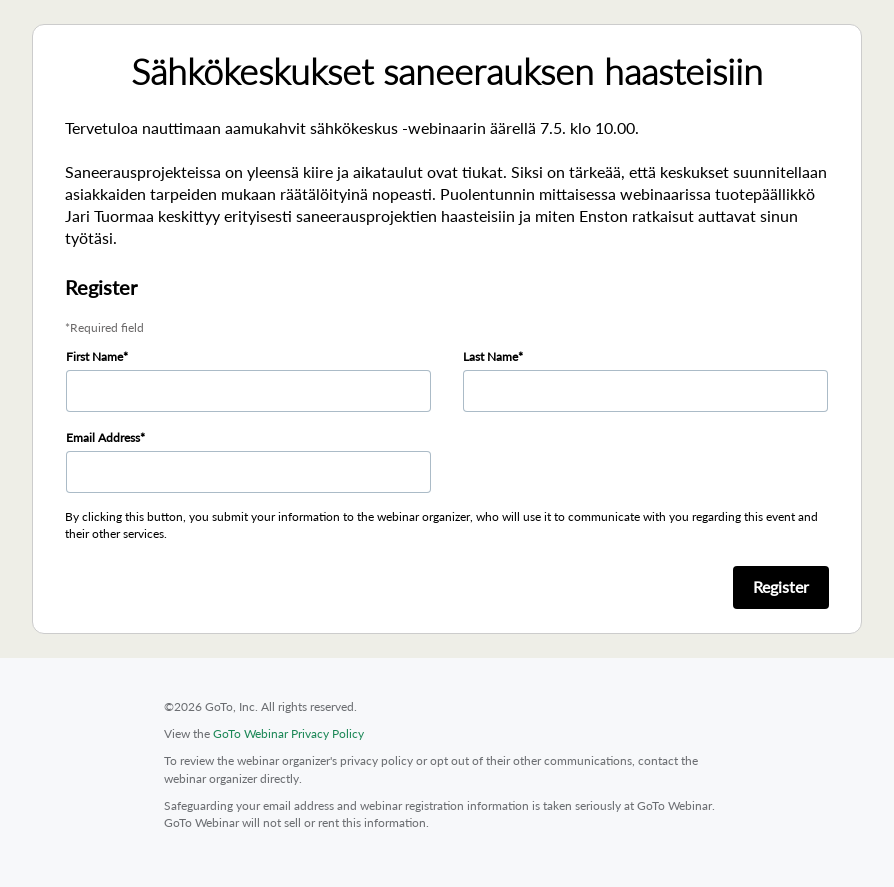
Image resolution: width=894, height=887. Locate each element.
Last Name (490, 356)
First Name (94, 356)
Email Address (103, 437)
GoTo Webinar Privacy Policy (288, 733)
